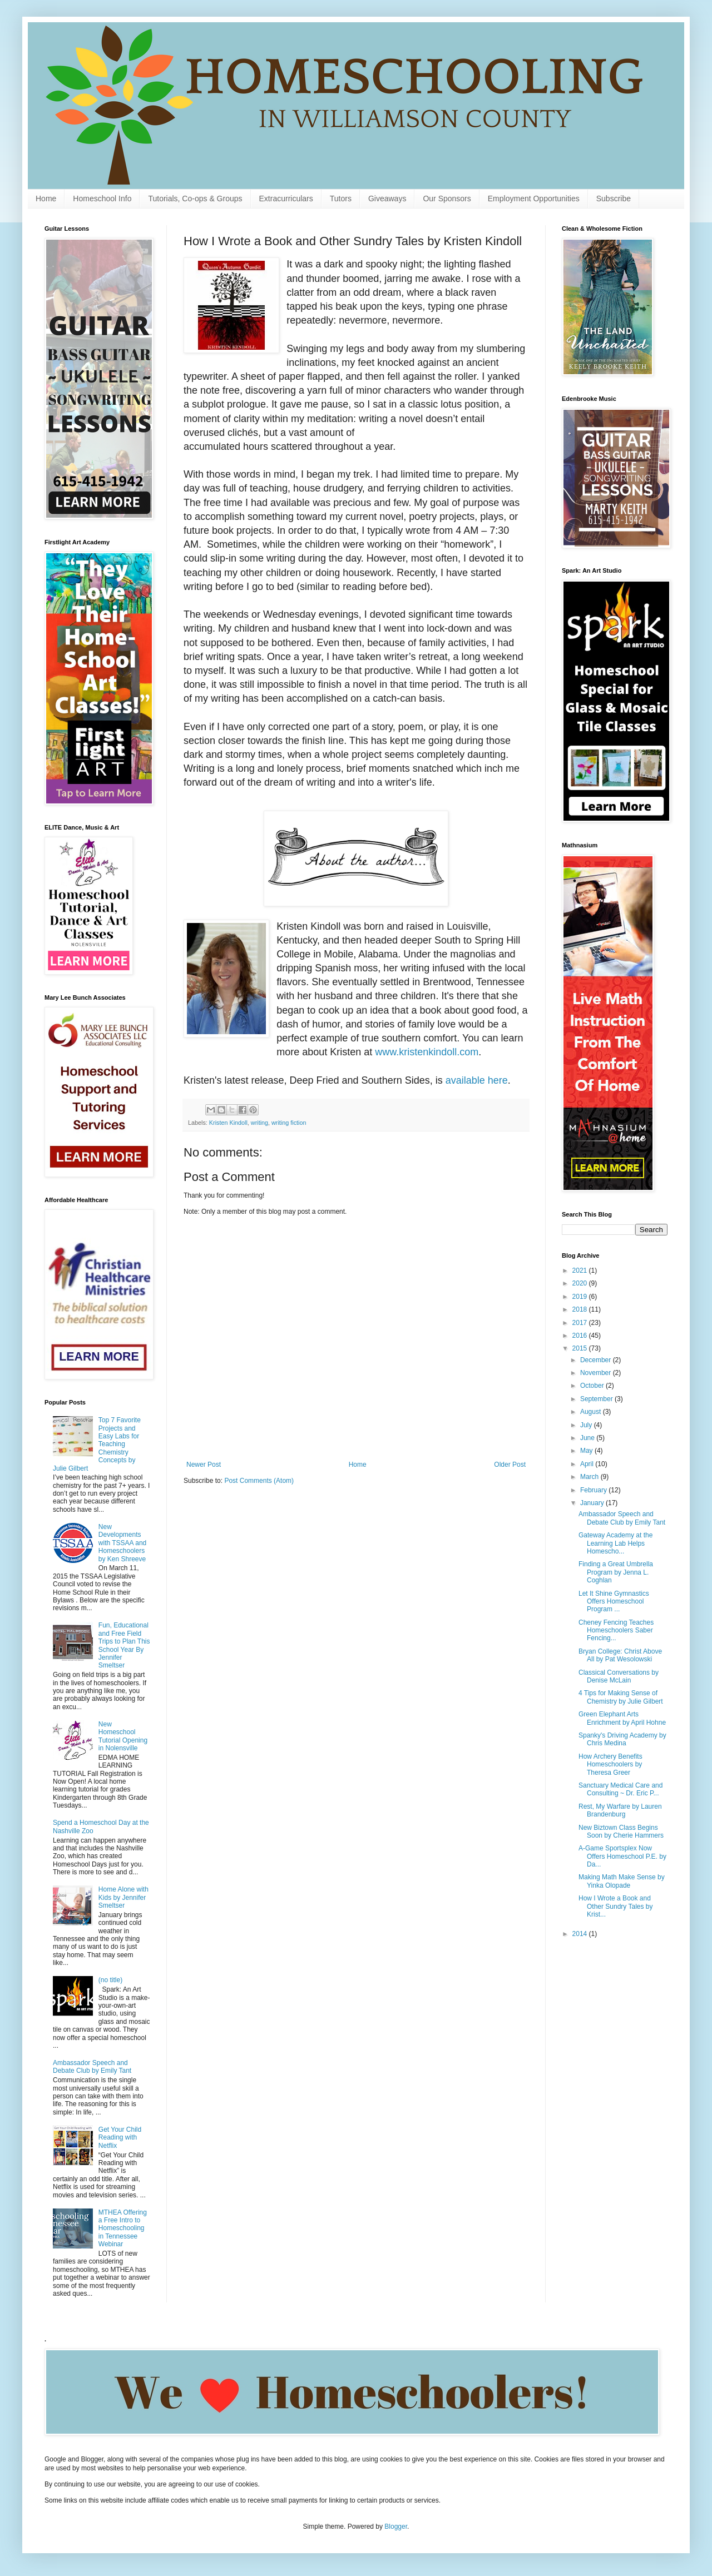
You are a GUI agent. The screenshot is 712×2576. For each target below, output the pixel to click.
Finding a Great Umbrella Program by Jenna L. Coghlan (615, 1572)
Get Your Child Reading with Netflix (119, 2138)
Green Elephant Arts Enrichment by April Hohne (622, 1718)
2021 (580, 1270)
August (591, 1412)
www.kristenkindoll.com (426, 1052)
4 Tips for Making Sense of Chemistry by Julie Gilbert (620, 1697)
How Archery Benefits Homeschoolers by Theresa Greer (610, 1764)
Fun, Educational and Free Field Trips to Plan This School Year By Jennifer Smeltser (124, 1645)
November (596, 1373)
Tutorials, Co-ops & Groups (195, 198)
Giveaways (387, 198)
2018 (580, 1309)
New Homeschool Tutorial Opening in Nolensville (122, 1736)
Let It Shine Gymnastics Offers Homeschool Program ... (613, 1602)
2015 (580, 1348)
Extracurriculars (286, 198)
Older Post (510, 1464)
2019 (580, 1297)
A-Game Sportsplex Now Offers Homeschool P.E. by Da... (622, 1856)
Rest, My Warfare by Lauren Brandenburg (620, 1810)
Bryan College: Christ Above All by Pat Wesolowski (620, 1655)
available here (477, 1080)
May (587, 1451)
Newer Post (203, 1464)
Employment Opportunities (534, 198)
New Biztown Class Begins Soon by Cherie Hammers (621, 1831)
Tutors (341, 198)
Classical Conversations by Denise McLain (618, 1676)
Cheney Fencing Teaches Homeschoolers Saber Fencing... (616, 1630)
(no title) (110, 1980)
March (590, 1477)
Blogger (395, 2526)
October (593, 1385)
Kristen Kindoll (228, 1122)
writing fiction (288, 1122)
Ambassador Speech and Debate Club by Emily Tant (92, 2066)
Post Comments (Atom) (259, 1481)
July (587, 1425)
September (597, 1399)
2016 (580, 1335)
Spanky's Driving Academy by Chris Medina (622, 1739)
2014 (580, 1934)
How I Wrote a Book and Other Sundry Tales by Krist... (615, 1906)
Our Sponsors (447, 198)
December (596, 1360)
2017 (580, 1323)
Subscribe (613, 198)
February (594, 1490)
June (588, 1438)
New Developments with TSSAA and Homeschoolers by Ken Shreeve (122, 1543)
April (587, 1464)
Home (46, 198)
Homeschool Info (102, 198)
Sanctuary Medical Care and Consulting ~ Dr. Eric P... (620, 1789)
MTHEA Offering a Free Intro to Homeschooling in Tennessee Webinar (122, 2228)
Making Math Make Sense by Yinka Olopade (621, 1881)
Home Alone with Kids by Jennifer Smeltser (123, 1897)
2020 (580, 1283)
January (593, 1503)
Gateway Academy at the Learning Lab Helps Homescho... (615, 1543)
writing (259, 1122)
